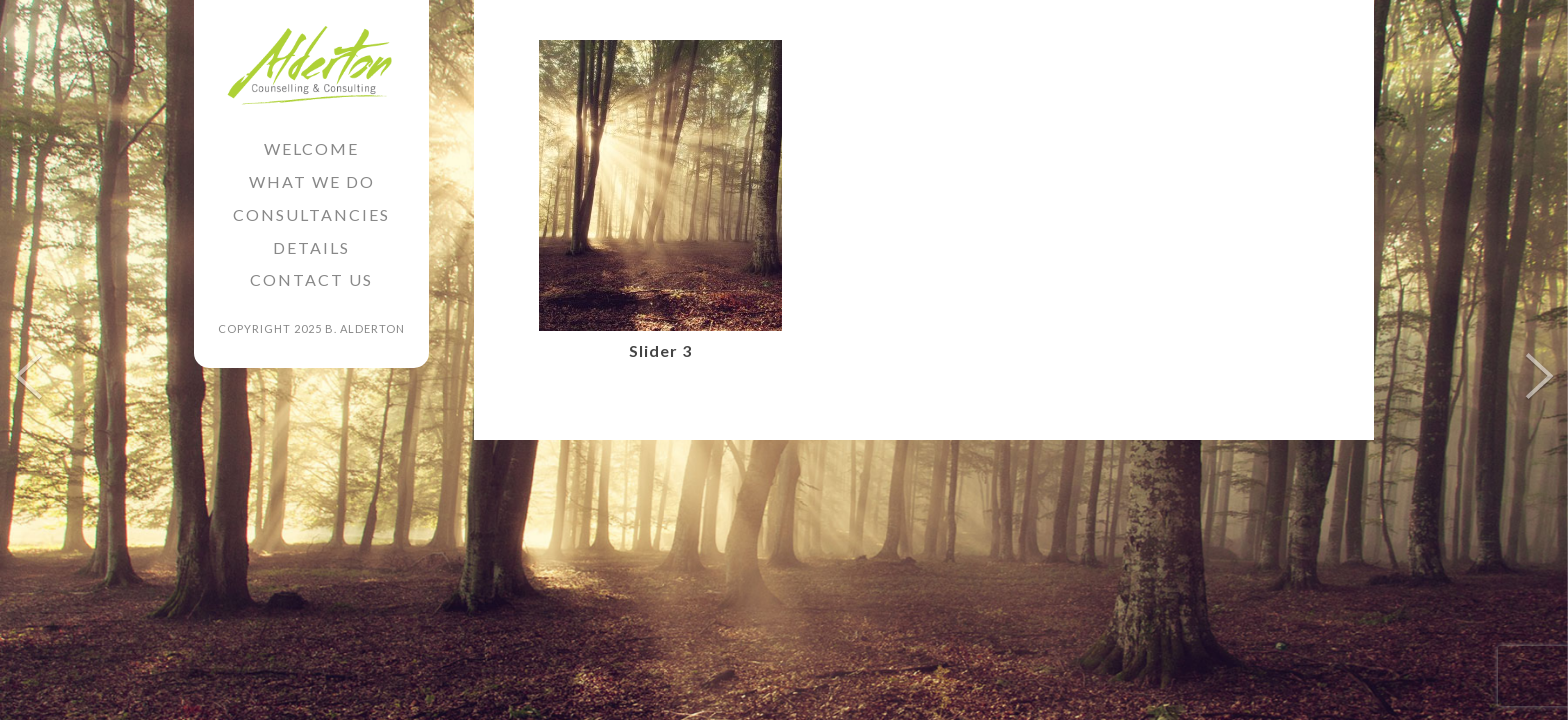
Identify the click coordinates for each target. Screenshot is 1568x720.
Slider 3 (660, 350)
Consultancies (311, 214)
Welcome (311, 148)
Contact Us (311, 279)
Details (311, 247)
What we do (312, 181)
